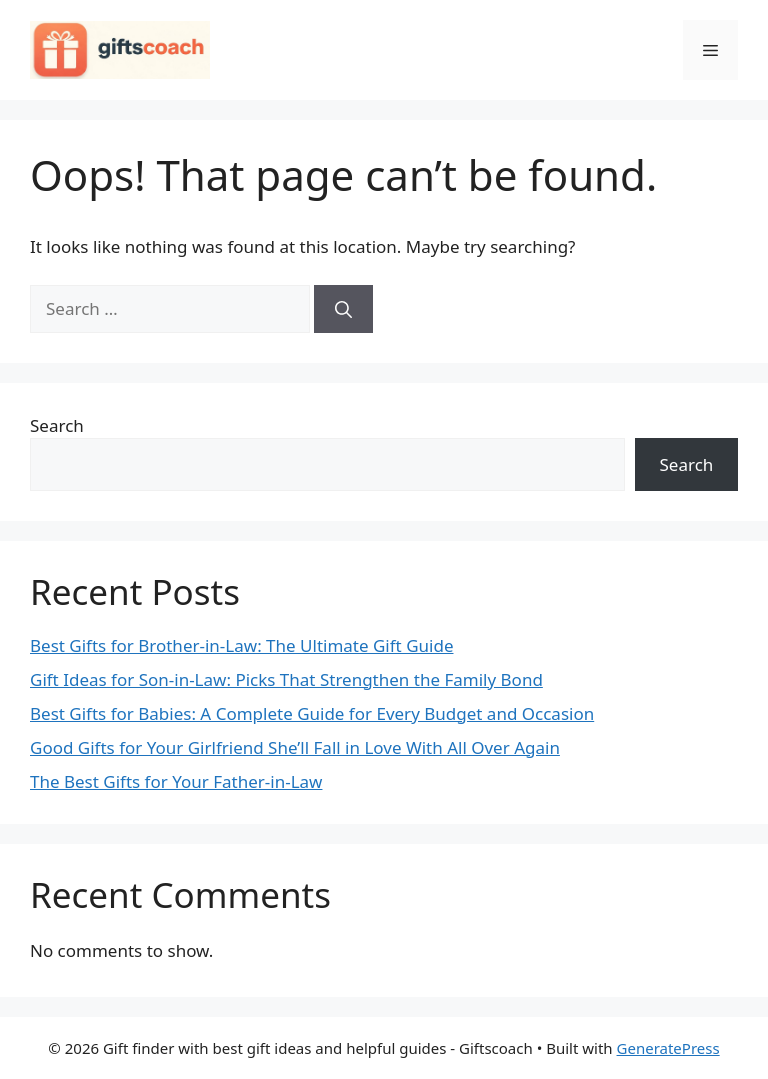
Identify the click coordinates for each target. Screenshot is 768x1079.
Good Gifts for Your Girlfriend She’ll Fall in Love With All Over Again (295, 747)
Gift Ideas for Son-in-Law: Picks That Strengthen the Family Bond (286, 679)
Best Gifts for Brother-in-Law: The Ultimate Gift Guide (241, 645)
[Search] (343, 309)
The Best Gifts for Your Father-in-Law (176, 781)
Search (57, 425)
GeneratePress (668, 1048)
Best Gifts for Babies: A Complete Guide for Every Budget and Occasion (312, 713)
